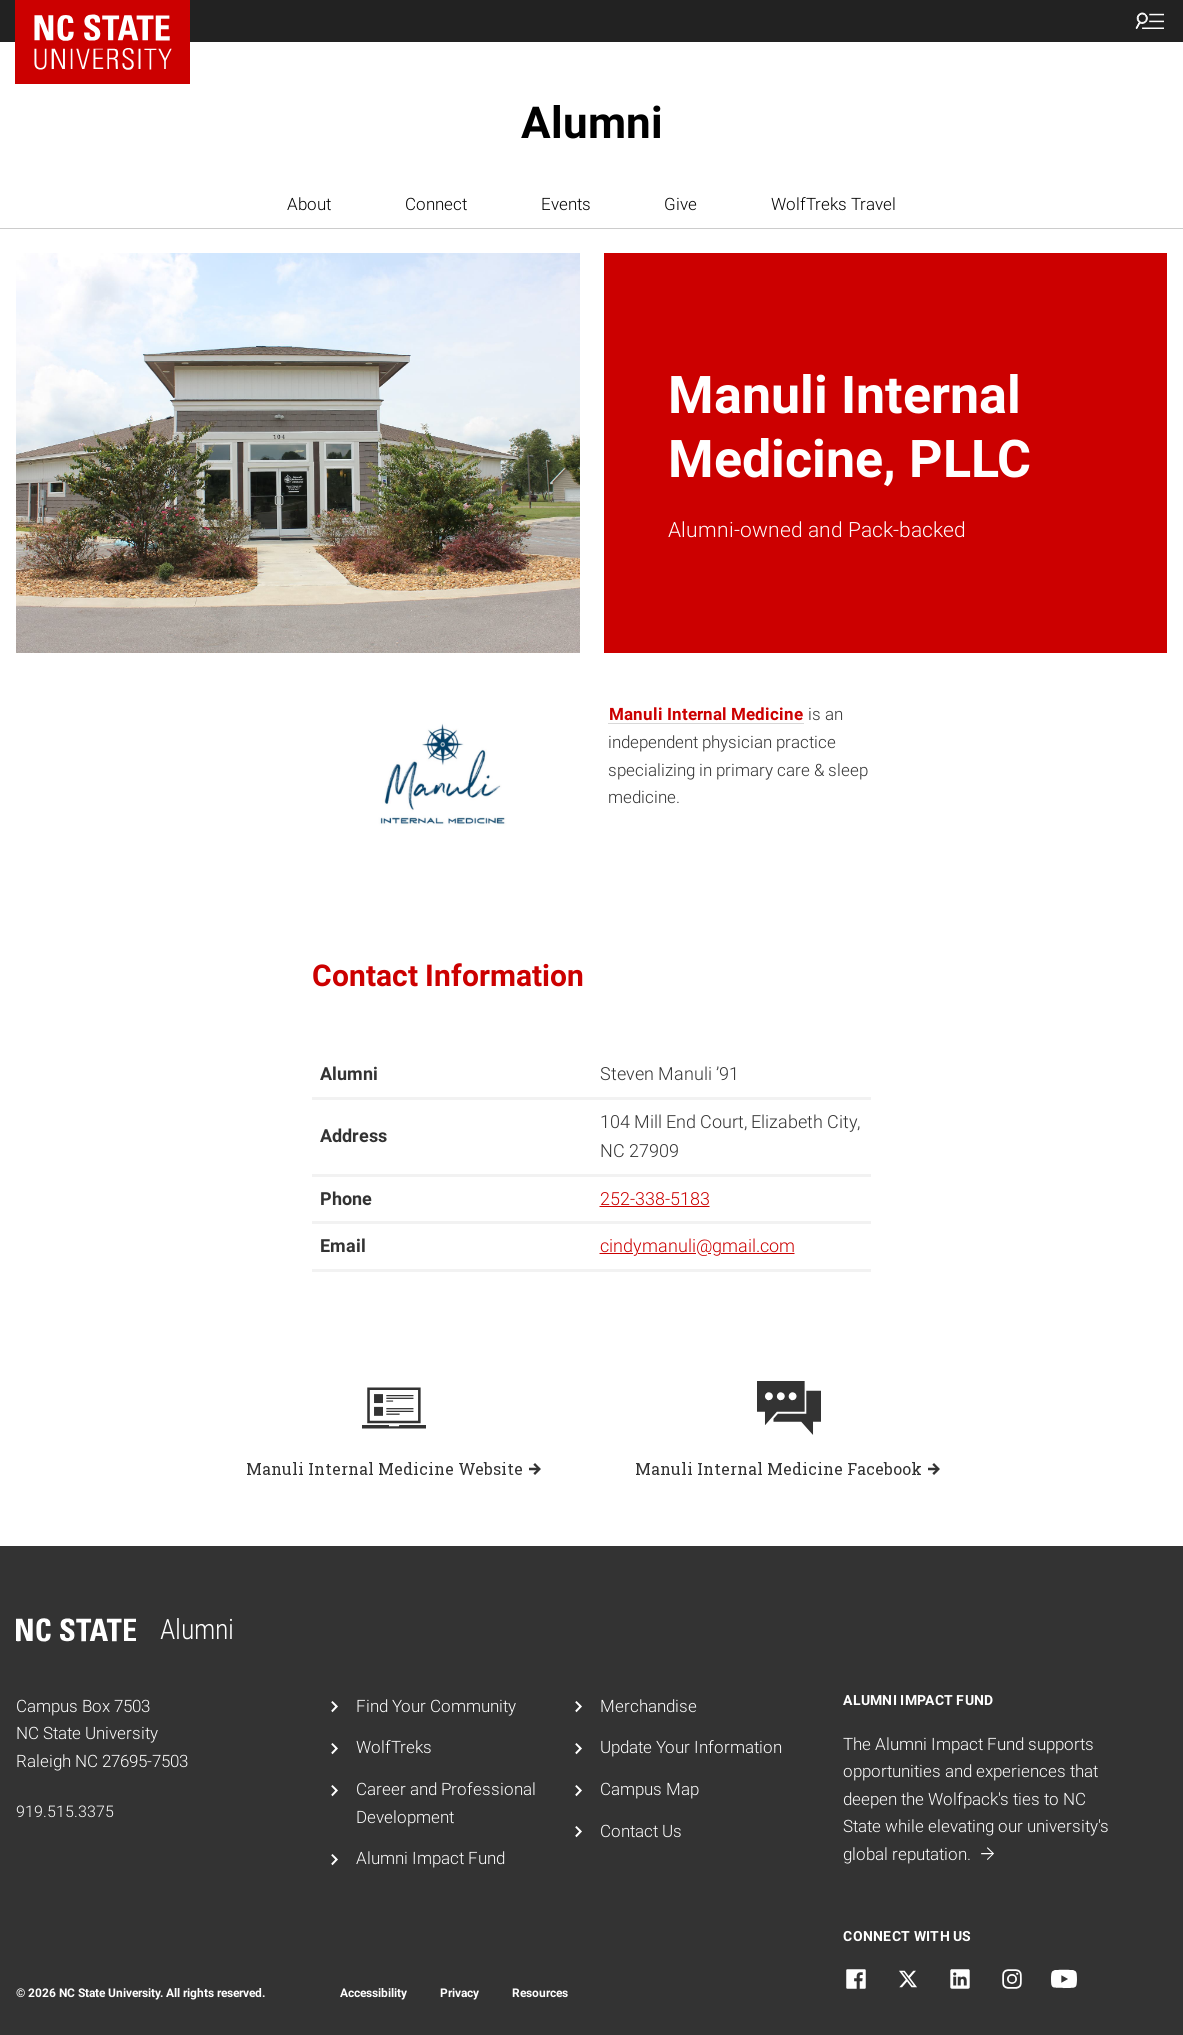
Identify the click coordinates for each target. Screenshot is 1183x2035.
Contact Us (641, 1831)
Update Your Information (691, 1747)
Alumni (592, 123)
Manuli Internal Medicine (706, 714)
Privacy (459, 1993)
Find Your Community (436, 1706)
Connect (436, 204)
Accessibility (373, 1993)
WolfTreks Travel (833, 204)
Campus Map (649, 1789)
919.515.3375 (65, 1811)
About (309, 204)
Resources (540, 1993)
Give (680, 204)
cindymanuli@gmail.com (697, 1245)
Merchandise (648, 1706)
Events (566, 204)
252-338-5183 (655, 1198)
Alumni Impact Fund (430, 1858)
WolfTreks (394, 1747)
